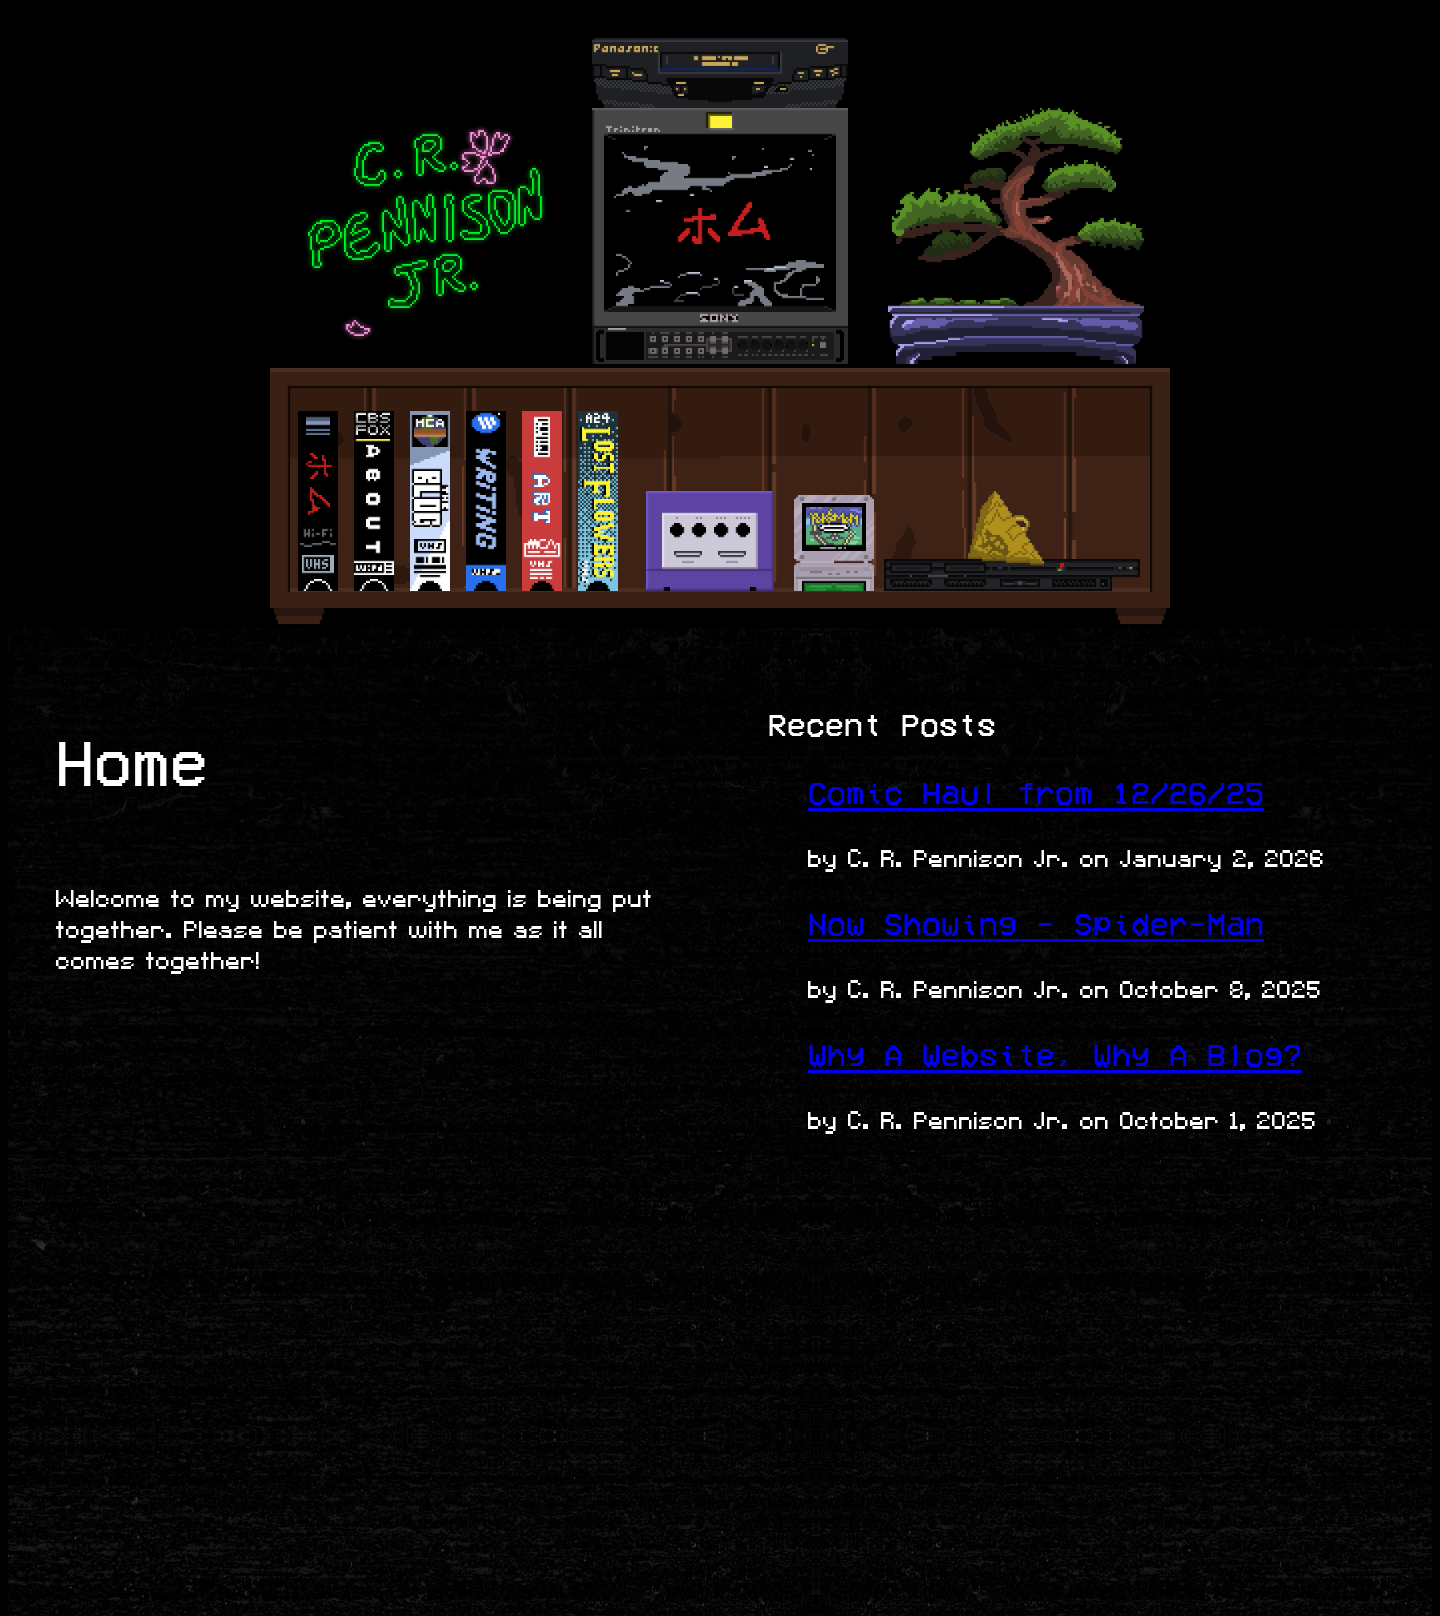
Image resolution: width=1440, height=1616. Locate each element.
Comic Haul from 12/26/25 (1036, 793)
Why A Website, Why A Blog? (1055, 1055)
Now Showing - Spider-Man (1036, 924)
